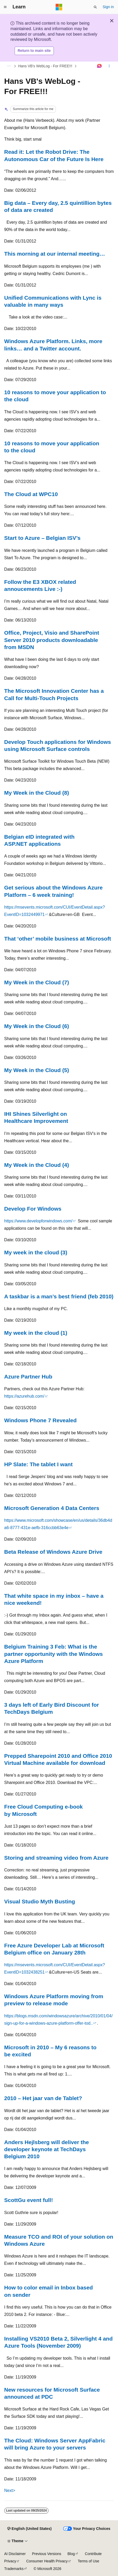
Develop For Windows (32, 1209)
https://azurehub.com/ (24, 1396)
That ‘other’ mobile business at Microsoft (57, 939)
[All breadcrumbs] (8, 66)
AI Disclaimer (15, 2554)
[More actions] (109, 66)
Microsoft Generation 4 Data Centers (51, 1508)
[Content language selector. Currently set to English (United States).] (29, 2529)
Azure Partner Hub (28, 1377)
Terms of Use (88, 2561)
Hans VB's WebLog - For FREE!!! (45, 66)
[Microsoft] (59, 7)
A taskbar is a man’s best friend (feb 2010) (59, 1296)
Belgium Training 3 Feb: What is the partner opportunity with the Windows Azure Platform (53, 1654)
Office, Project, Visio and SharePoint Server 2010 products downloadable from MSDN (51, 640)
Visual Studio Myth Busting (39, 1901)
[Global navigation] (5, 7)
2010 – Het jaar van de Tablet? (43, 2098)
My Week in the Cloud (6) (36, 1026)
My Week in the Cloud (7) (36, 982)
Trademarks (13, 2569)
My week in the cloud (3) (35, 1252)
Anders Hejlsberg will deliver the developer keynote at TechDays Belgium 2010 (46, 2149)
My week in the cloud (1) (35, 1333)
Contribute (93, 2554)
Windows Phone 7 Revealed (40, 1420)
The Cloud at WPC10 (31, 494)
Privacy (10, 2561)
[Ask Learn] (100, 66)
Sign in (108, 7)
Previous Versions (46, 2554)
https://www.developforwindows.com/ (38, 1221)
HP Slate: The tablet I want (38, 1464)
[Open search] (95, 7)
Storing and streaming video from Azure (56, 1858)
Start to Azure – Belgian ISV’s (42, 538)
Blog (71, 2554)
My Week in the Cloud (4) (36, 1165)
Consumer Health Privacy (47, 2561)
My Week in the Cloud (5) (36, 1070)
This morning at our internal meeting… (54, 254)
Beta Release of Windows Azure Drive (53, 1552)
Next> (9, 2490)
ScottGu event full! (28, 2200)
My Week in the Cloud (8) (36, 793)
